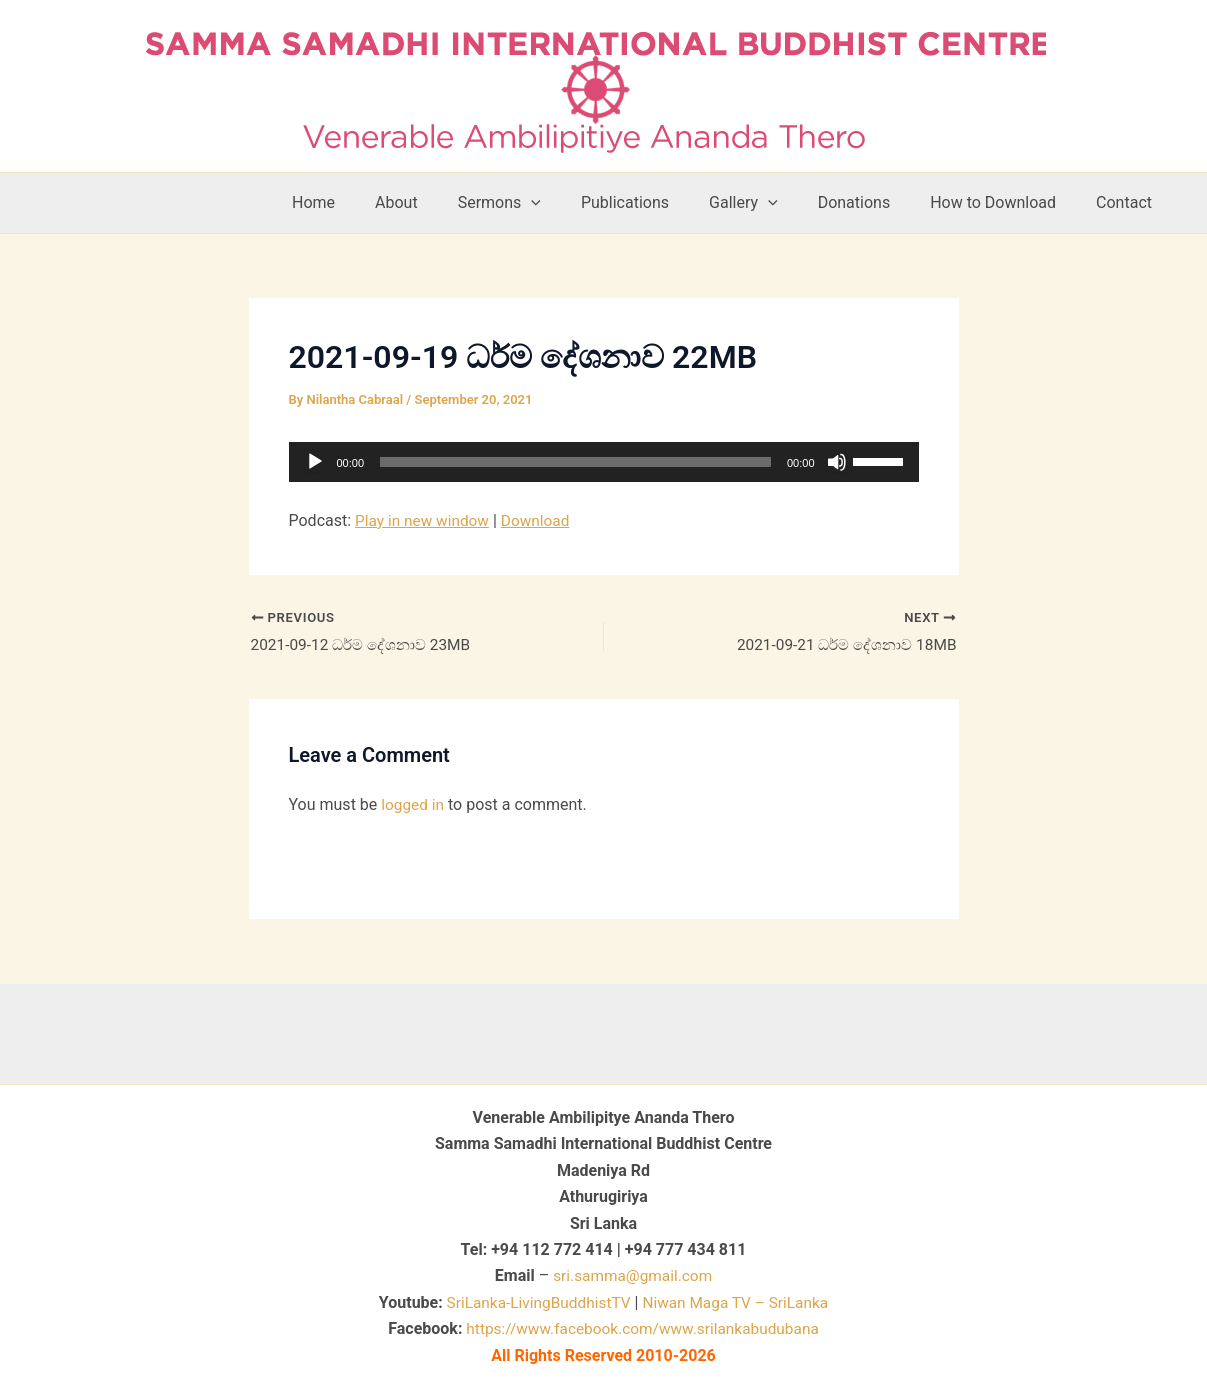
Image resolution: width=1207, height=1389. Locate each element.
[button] (575, 203)
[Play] (315, 462)
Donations (874, 202)
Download (541, 520)
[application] (604, 462)
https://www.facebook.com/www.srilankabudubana (643, 1328)
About (448, 202)
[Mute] (837, 462)
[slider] (575, 462)
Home (373, 202)
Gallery (771, 203)
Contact (1128, 202)
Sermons (543, 203)
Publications (661, 202)
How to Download (1005, 202)
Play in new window (424, 520)
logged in (413, 806)
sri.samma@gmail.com (632, 1275)
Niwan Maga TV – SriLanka (738, 1302)
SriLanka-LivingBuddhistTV (533, 1302)
